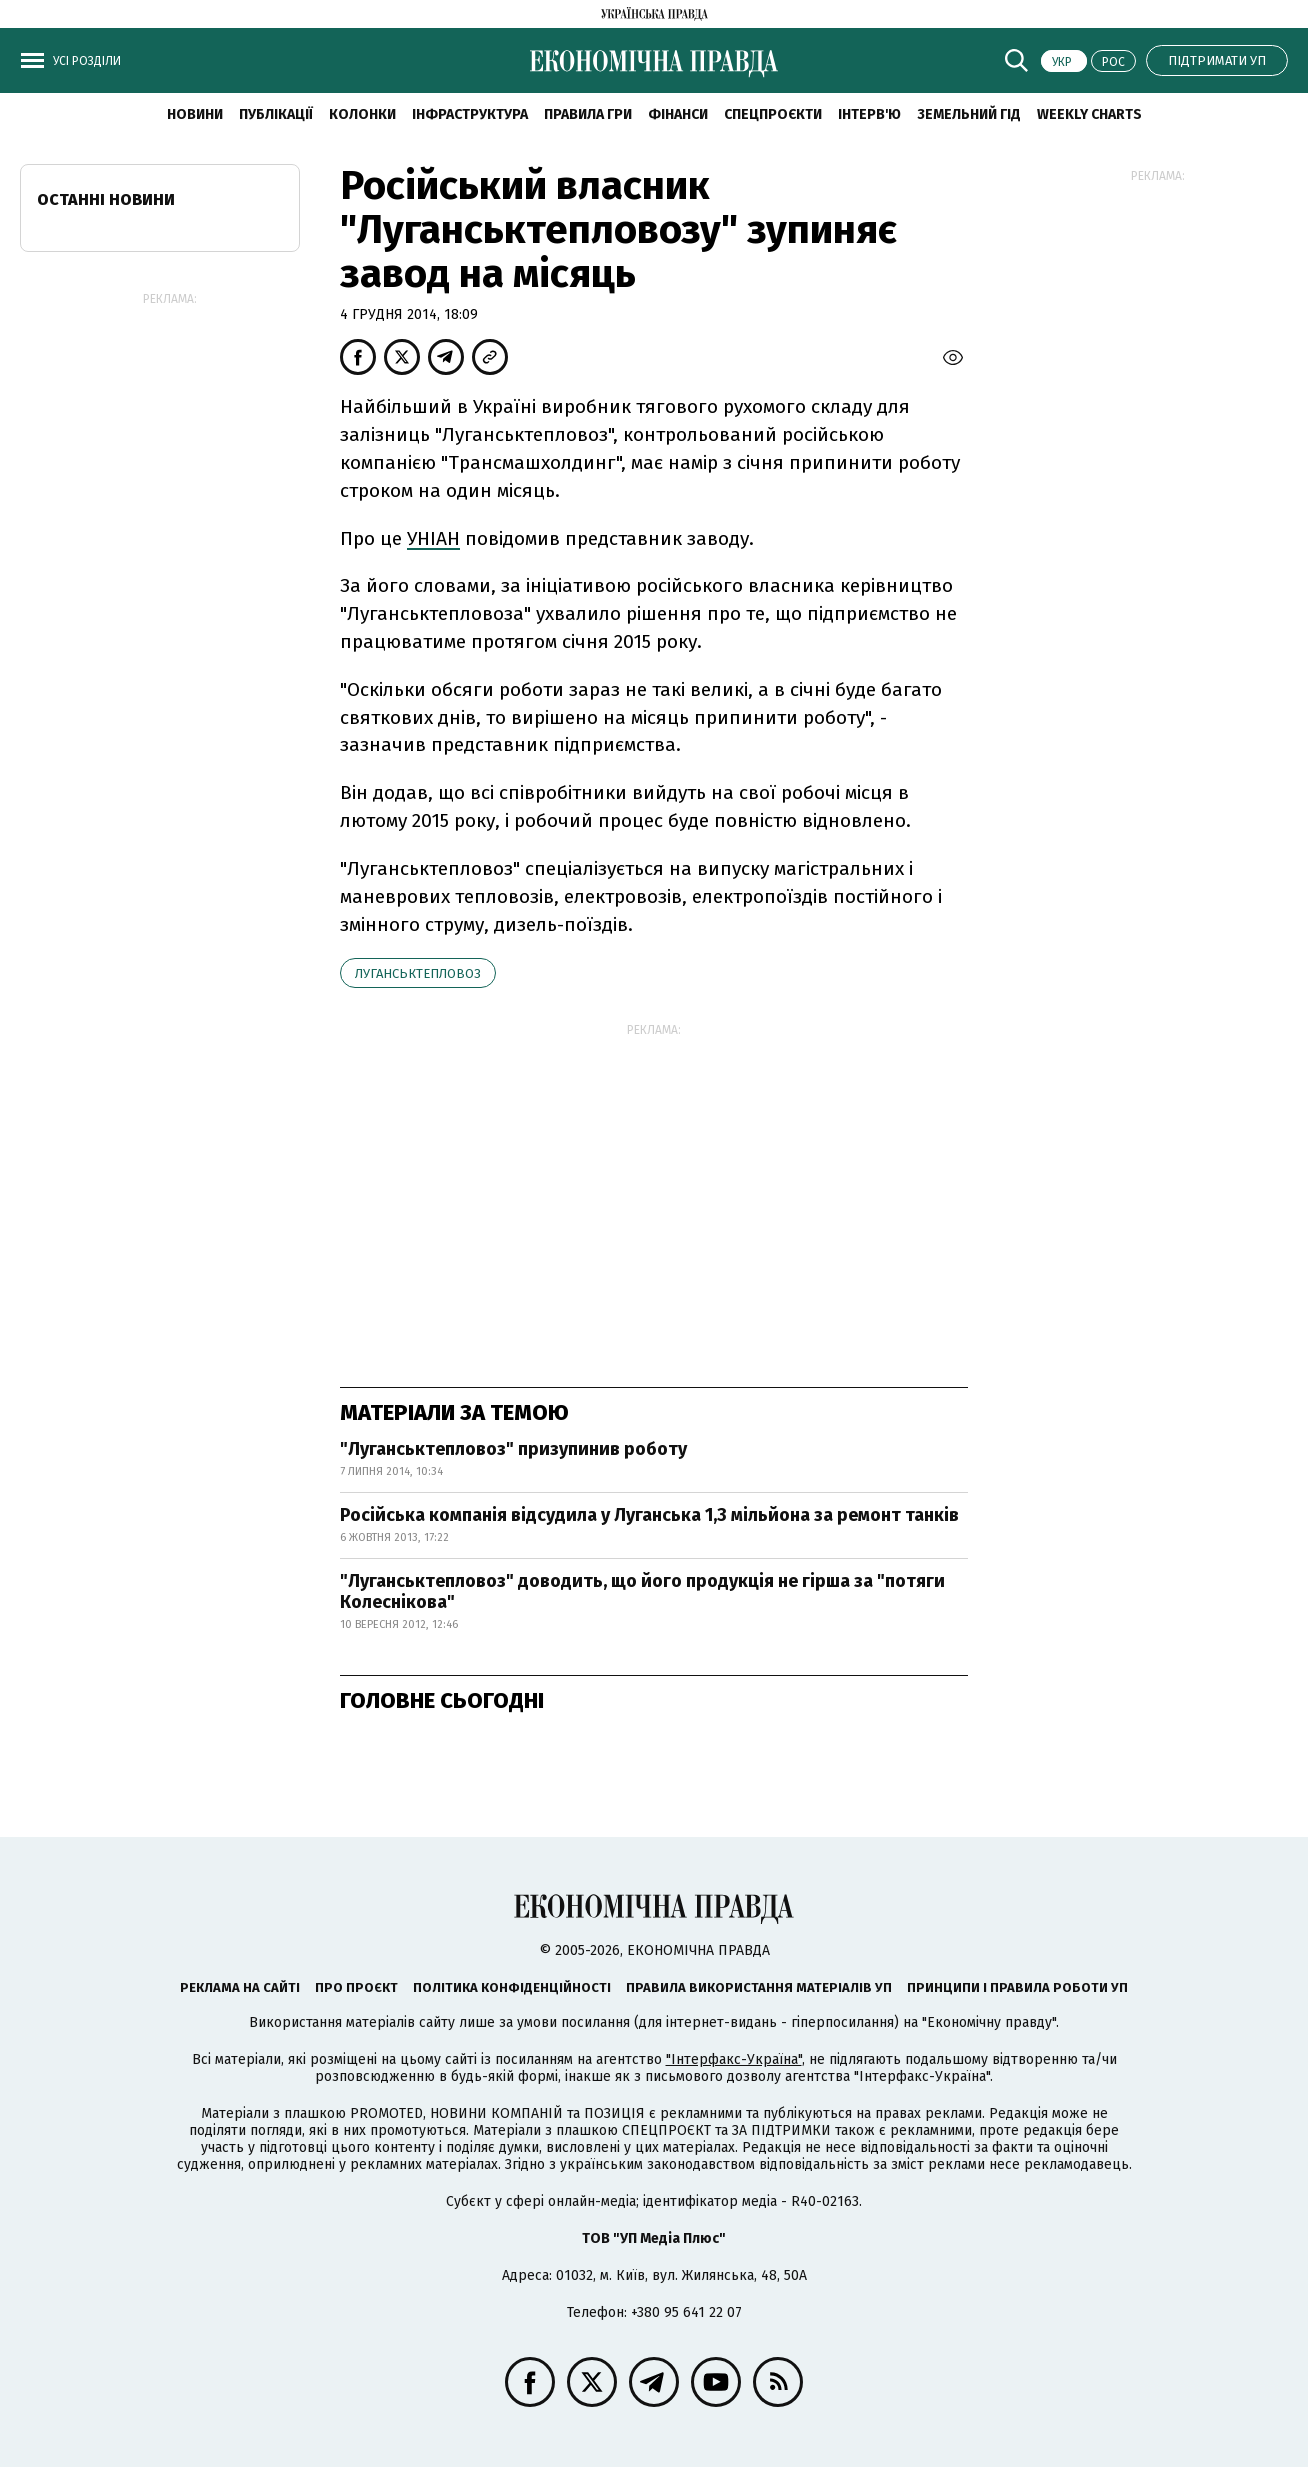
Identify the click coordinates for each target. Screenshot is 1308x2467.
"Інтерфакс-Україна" (734, 2059)
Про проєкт (356, 1987)
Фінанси (678, 114)
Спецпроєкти (773, 114)
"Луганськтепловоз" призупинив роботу (513, 1449)
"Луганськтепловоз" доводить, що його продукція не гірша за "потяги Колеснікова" (642, 1592)
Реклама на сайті (240, 1987)
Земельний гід (969, 114)
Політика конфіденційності (512, 1987)
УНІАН (433, 538)
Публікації (276, 114)
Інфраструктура (470, 114)
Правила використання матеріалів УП (759, 1987)
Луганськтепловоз (418, 973)
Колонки (362, 114)
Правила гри (588, 114)
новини (195, 114)
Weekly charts (1089, 114)
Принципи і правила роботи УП (1017, 1987)
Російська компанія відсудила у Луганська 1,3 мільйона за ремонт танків (649, 1515)
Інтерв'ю (869, 114)
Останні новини (106, 199)
